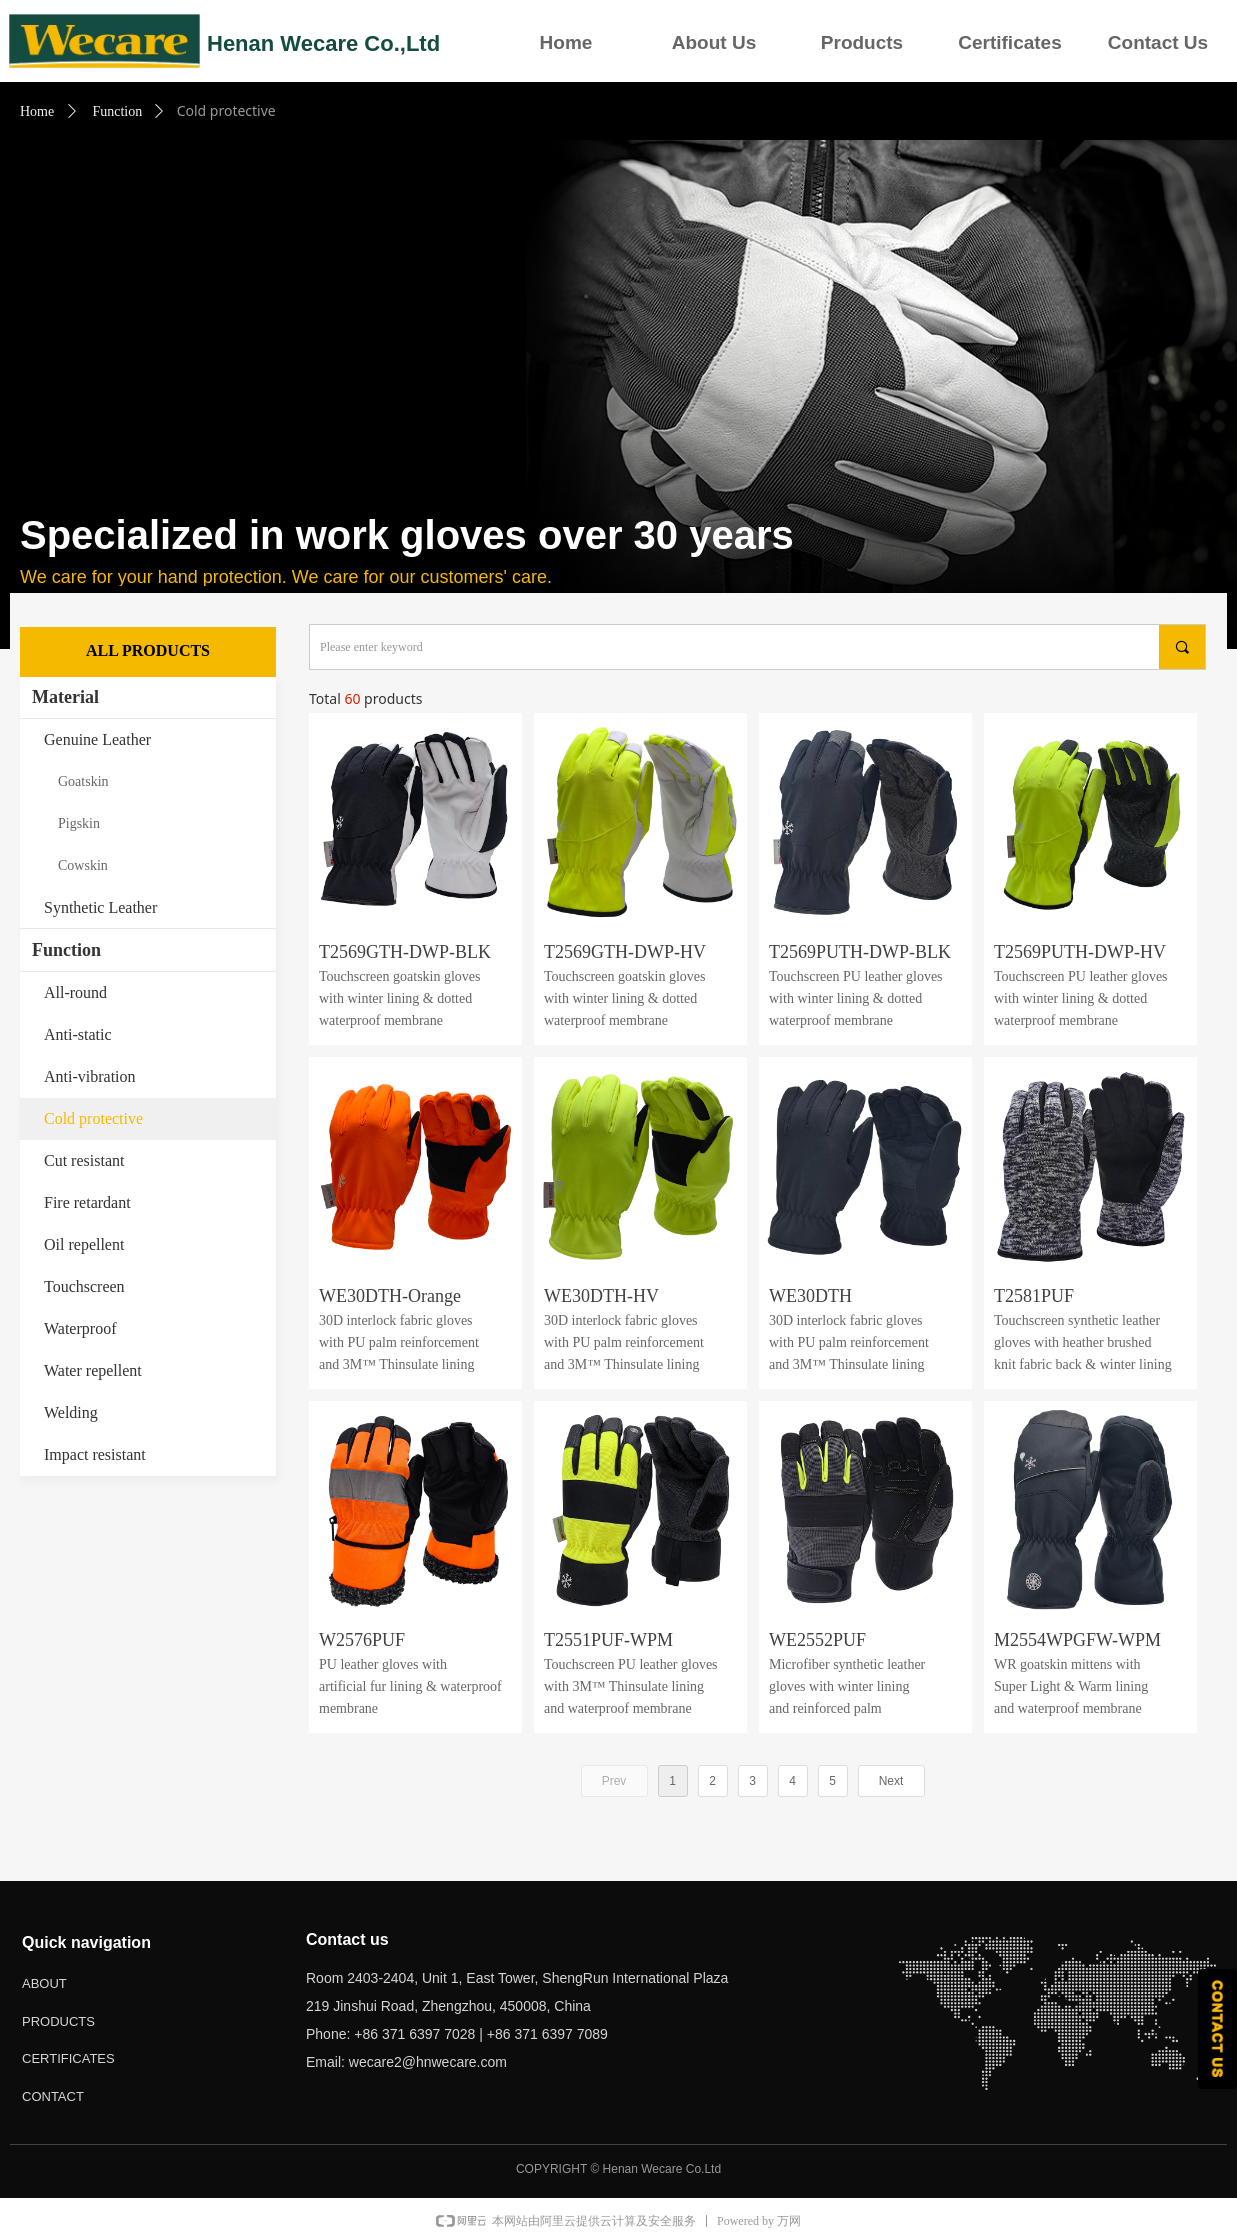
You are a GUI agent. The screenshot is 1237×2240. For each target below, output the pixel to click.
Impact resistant (95, 1454)
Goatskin (83, 781)
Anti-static (78, 1034)
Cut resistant (84, 1160)
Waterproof (80, 1328)
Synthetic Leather (100, 907)
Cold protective (93, 1118)
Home (566, 42)
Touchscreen (84, 1286)
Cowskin (83, 865)
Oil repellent (84, 1244)
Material (65, 697)
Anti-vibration (90, 1076)
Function (117, 111)
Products (862, 42)
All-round (75, 992)
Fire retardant (87, 1202)
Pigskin (79, 823)
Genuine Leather (97, 739)
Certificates (1010, 42)
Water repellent (93, 1370)
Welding (71, 1412)
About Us (714, 42)
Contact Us (1158, 42)
